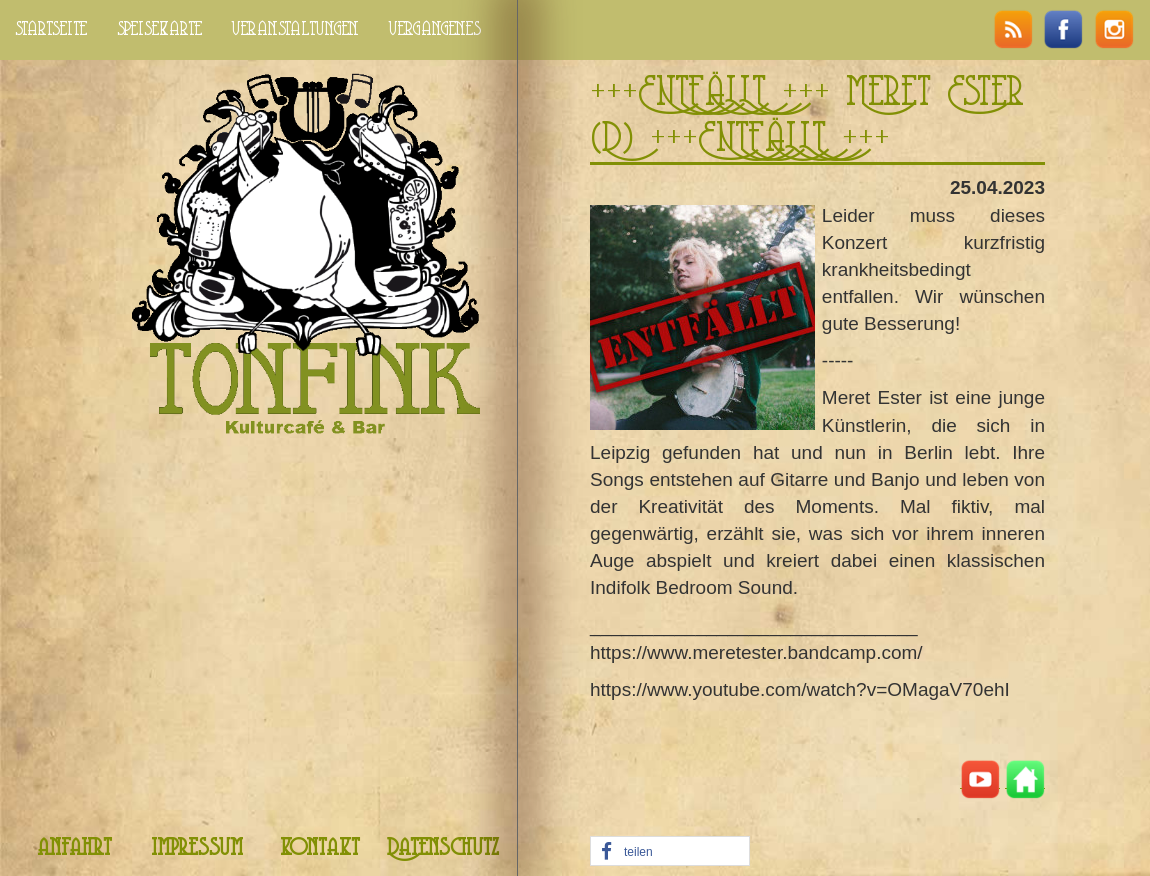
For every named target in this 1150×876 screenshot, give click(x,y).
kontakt (320, 848)
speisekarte (159, 29)
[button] (670, 852)
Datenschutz (443, 848)
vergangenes (435, 29)
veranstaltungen (295, 29)
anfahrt (74, 848)
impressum (197, 848)
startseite (51, 29)
